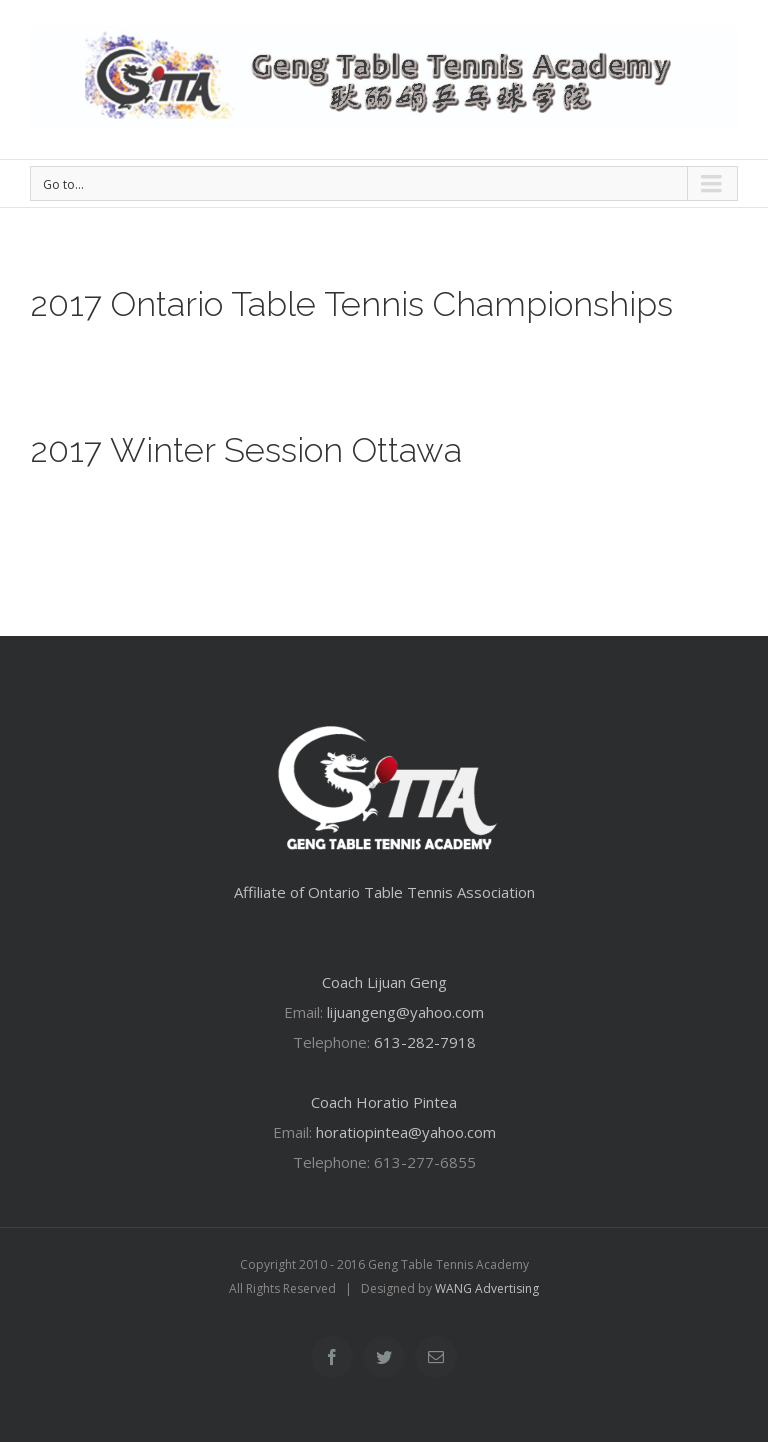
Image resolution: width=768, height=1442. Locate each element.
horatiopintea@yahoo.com (406, 1132)
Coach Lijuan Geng (384, 982)
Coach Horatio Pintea (384, 1102)
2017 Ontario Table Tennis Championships (351, 304)
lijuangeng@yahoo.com (405, 1012)
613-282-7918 (425, 1042)
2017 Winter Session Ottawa (246, 450)
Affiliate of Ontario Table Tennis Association (384, 892)
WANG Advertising (487, 1288)
